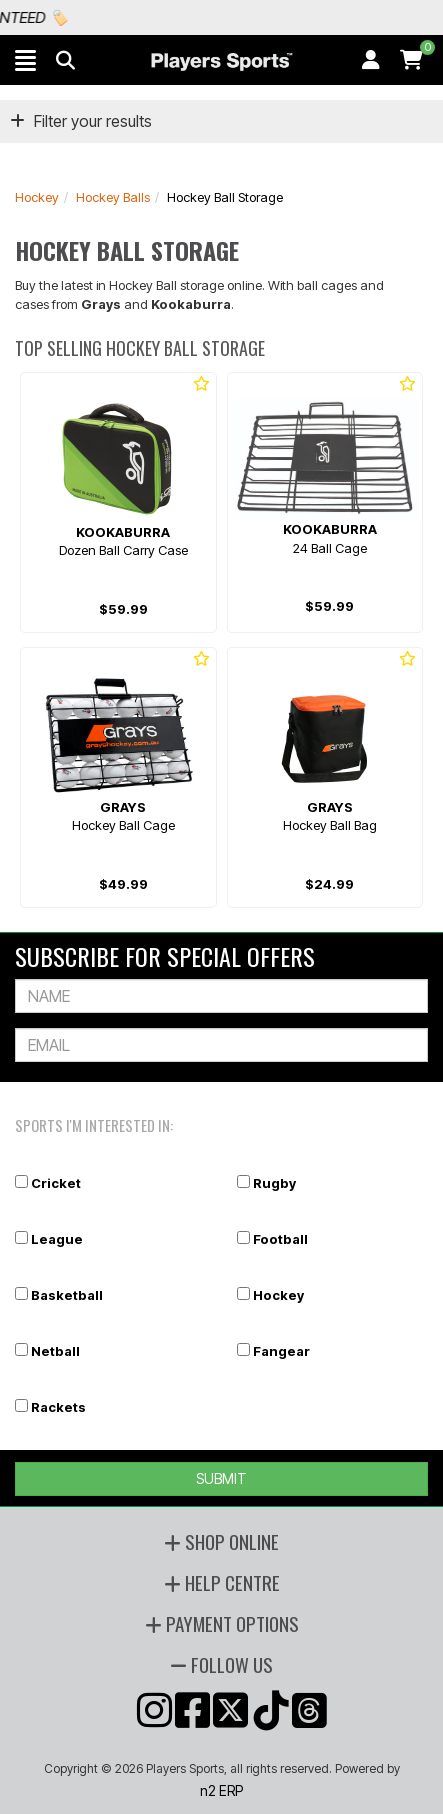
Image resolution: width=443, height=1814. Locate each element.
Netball (55, 1351)
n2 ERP (221, 1790)
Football (280, 1239)
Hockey (37, 197)
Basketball (67, 1295)
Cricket (56, 1183)
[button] (25, 60)
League (57, 1239)
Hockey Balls (113, 197)
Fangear (281, 1351)
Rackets (58, 1407)
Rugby (274, 1183)
